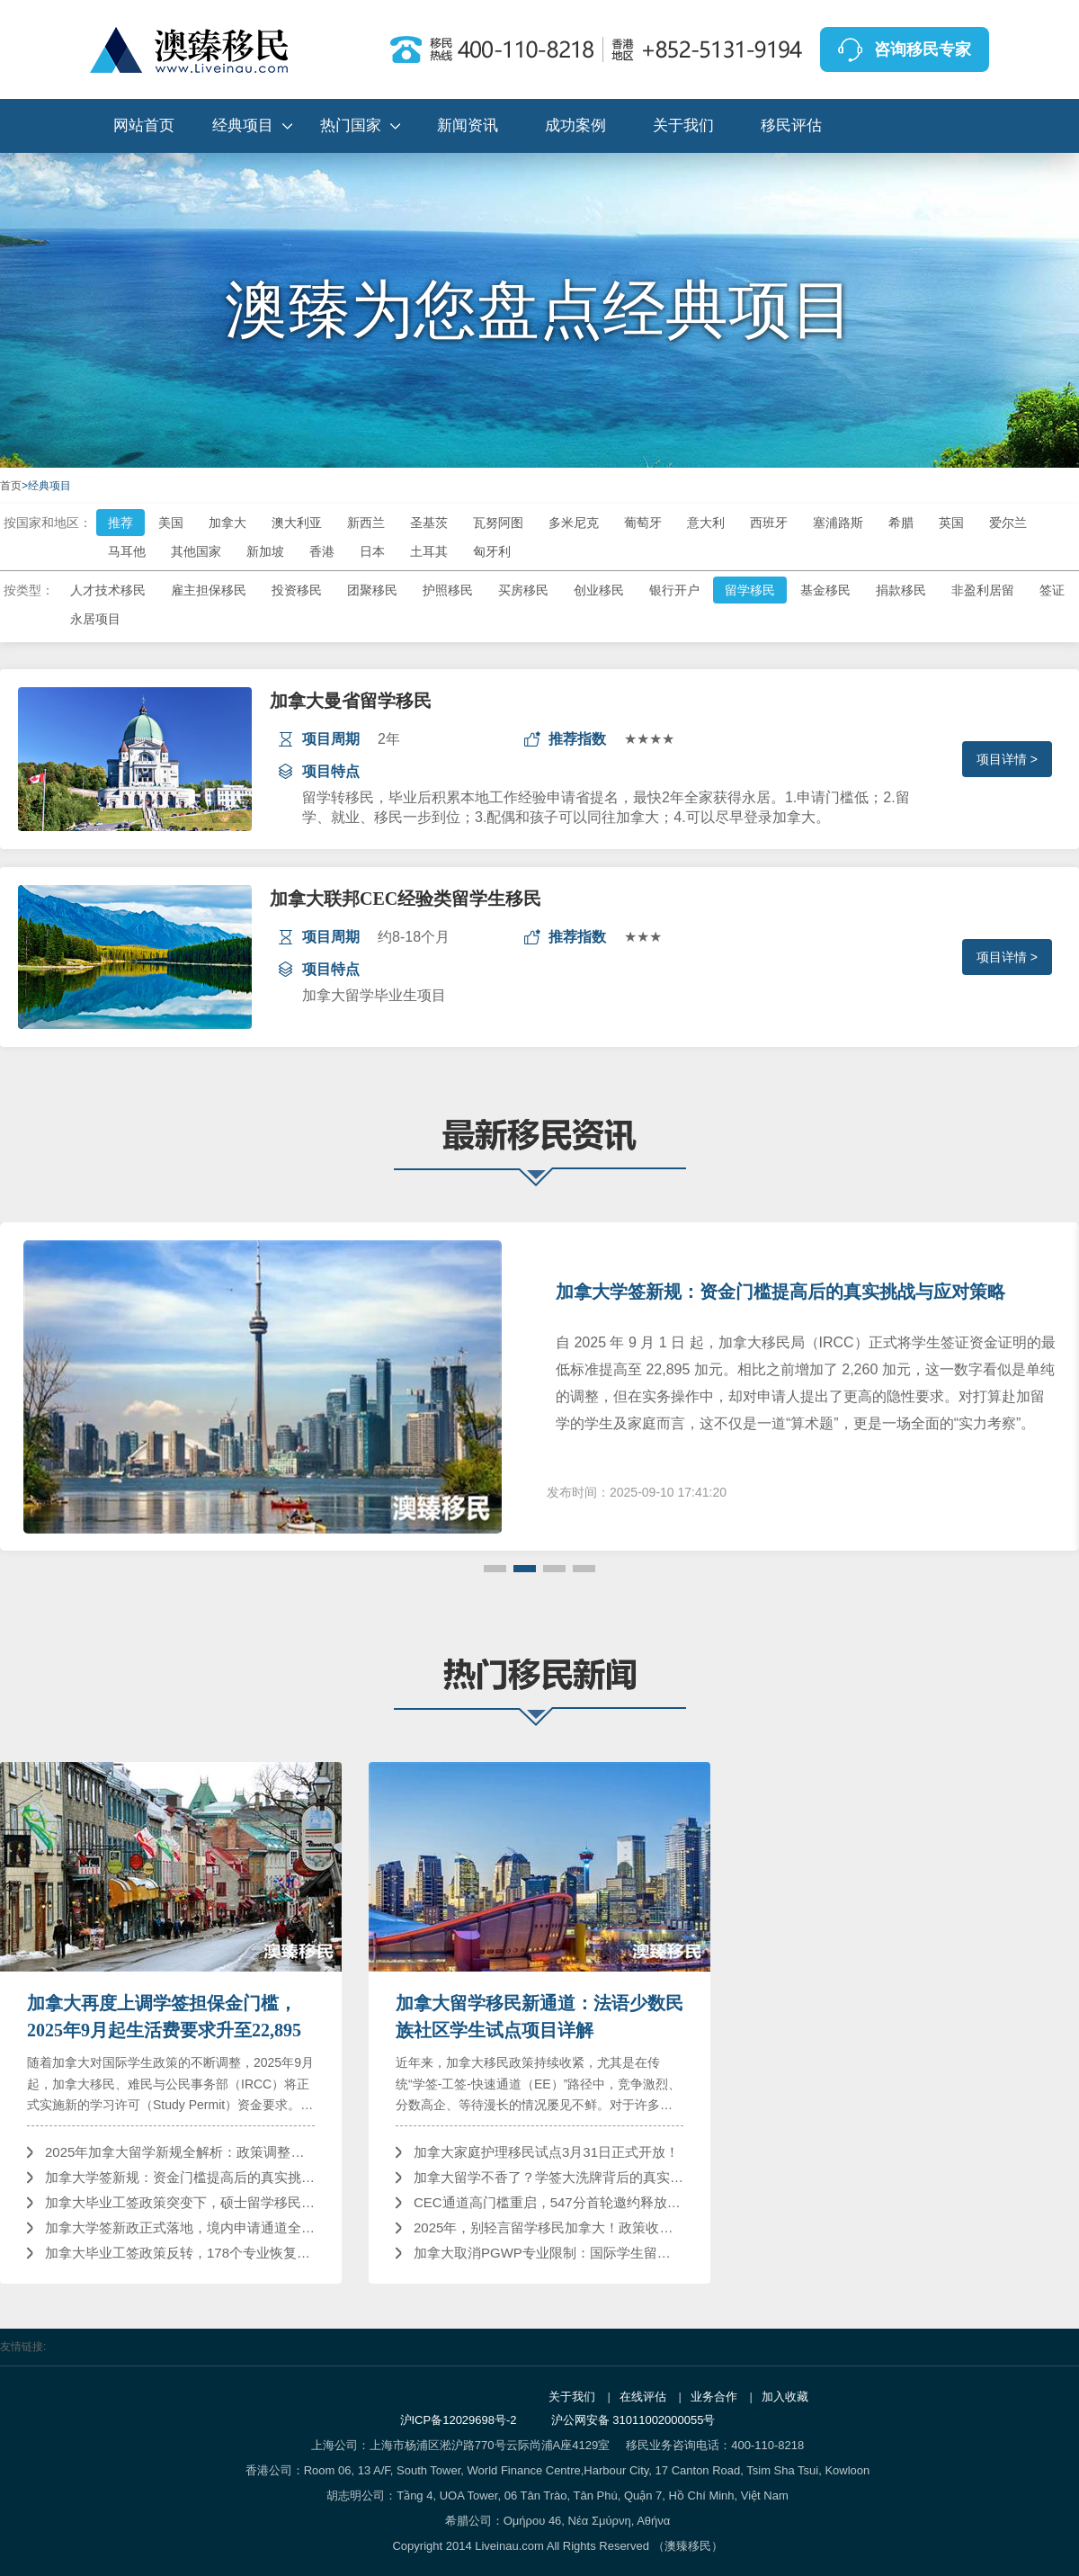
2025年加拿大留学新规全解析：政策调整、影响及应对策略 (180, 2152)
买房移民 (523, 590)
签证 (1052, 590)
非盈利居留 (982, 590)
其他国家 (196, 551)
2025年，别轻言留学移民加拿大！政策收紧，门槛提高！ (548, 2227)
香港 (321, 551)
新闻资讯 (467, 125)
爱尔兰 (1008, 522)
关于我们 (683, 125)
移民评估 (791, 125)
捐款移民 (901, 590)
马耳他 (127, 551)
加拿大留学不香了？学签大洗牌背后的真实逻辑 (548, 2177)
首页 (11, 485)
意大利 (706, 522)
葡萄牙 (643, 522)
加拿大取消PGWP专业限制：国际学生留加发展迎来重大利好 (548, 2252)
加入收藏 (785, 2396)
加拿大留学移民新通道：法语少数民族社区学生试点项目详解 (539, 2016)
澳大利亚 (297, 522)
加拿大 (227, 522)
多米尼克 (573, 522)
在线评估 (643, 2396)
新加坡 (265, 551)
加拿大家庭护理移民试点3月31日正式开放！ (546, 2152)
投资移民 (297, 590)
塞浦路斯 (838, 522)
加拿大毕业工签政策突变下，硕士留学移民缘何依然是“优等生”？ (180, 2202)
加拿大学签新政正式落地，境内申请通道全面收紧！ (180, 2227)
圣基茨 (429, 522)
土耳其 (429, 551)
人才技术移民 (108, 590)
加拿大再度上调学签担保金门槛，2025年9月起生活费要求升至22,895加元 (164, 2018)
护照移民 (448, 590)
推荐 (120, 522)
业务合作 (714, 2396)
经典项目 (242, 125)
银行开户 (674, 590)
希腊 (901, 522)
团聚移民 (372, 590)
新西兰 (366, 522)
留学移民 (750, 590)
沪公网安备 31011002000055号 (633, 2420)
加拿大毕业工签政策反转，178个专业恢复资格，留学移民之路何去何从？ (180, 2252)
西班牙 (769, 522)
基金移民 (825, 590)
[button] (495, 1568)
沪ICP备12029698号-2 (458, 2420)
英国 (951, 522)
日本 (372, 551)
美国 (170, 522)
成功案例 (575, 125)
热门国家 (350, 125)
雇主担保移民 (208, 590)
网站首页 (143, 125)
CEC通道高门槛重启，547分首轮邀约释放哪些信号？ (548, 2202)
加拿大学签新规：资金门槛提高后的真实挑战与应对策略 (780, 1291)
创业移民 (599, 590)
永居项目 (95, 619)
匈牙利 (492, 551)
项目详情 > (1007, 759)
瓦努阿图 (498, 522)
